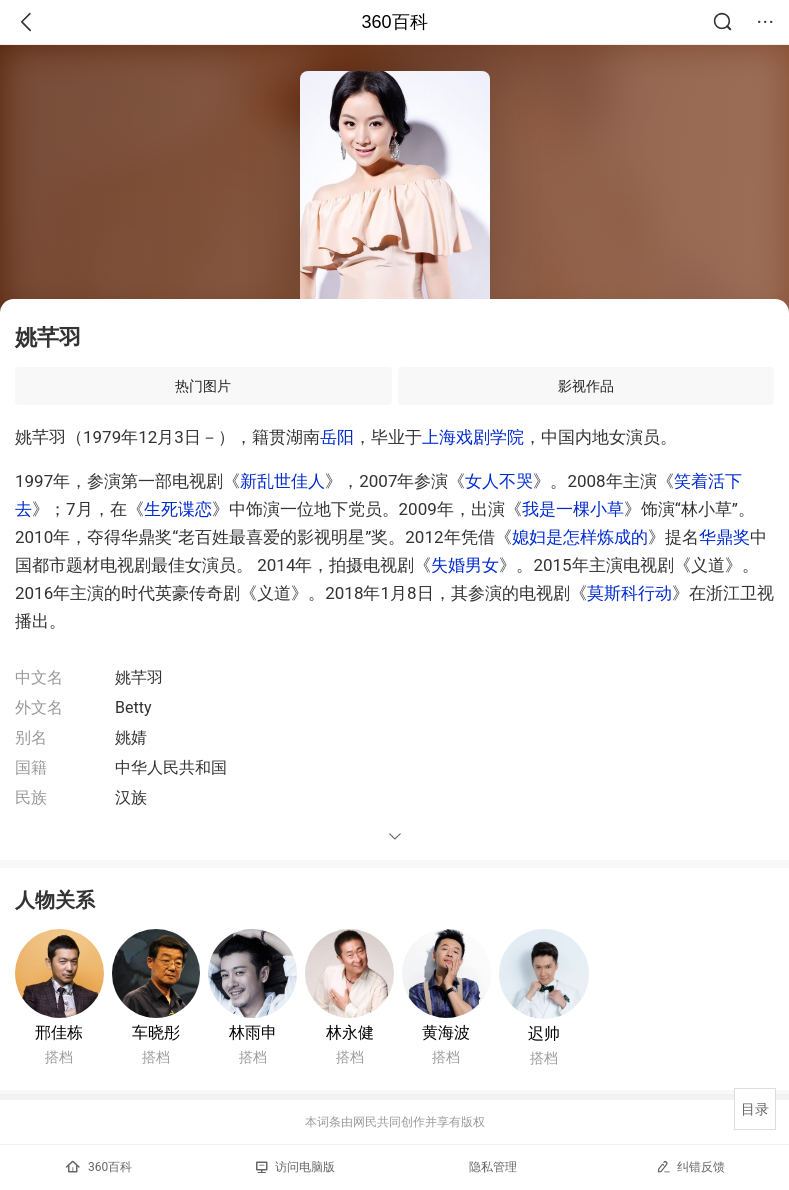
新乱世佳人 (282, 481)
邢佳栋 (59, 1032)
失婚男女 (465, 565)
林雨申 (253, 1032)
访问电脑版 (295, 1167)
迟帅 (544, 1033)
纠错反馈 (690, 1166)
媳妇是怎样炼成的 (580, 537)
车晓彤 (156, 1032)
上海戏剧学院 (473, 437)
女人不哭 (499, 481)
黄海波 (446, 1032)
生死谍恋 (178, 509)
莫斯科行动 (629, 593)
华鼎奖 (724, 537)
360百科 (394, 22)
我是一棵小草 (573, 509)
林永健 (350, 1032)
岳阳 (337, 437)
